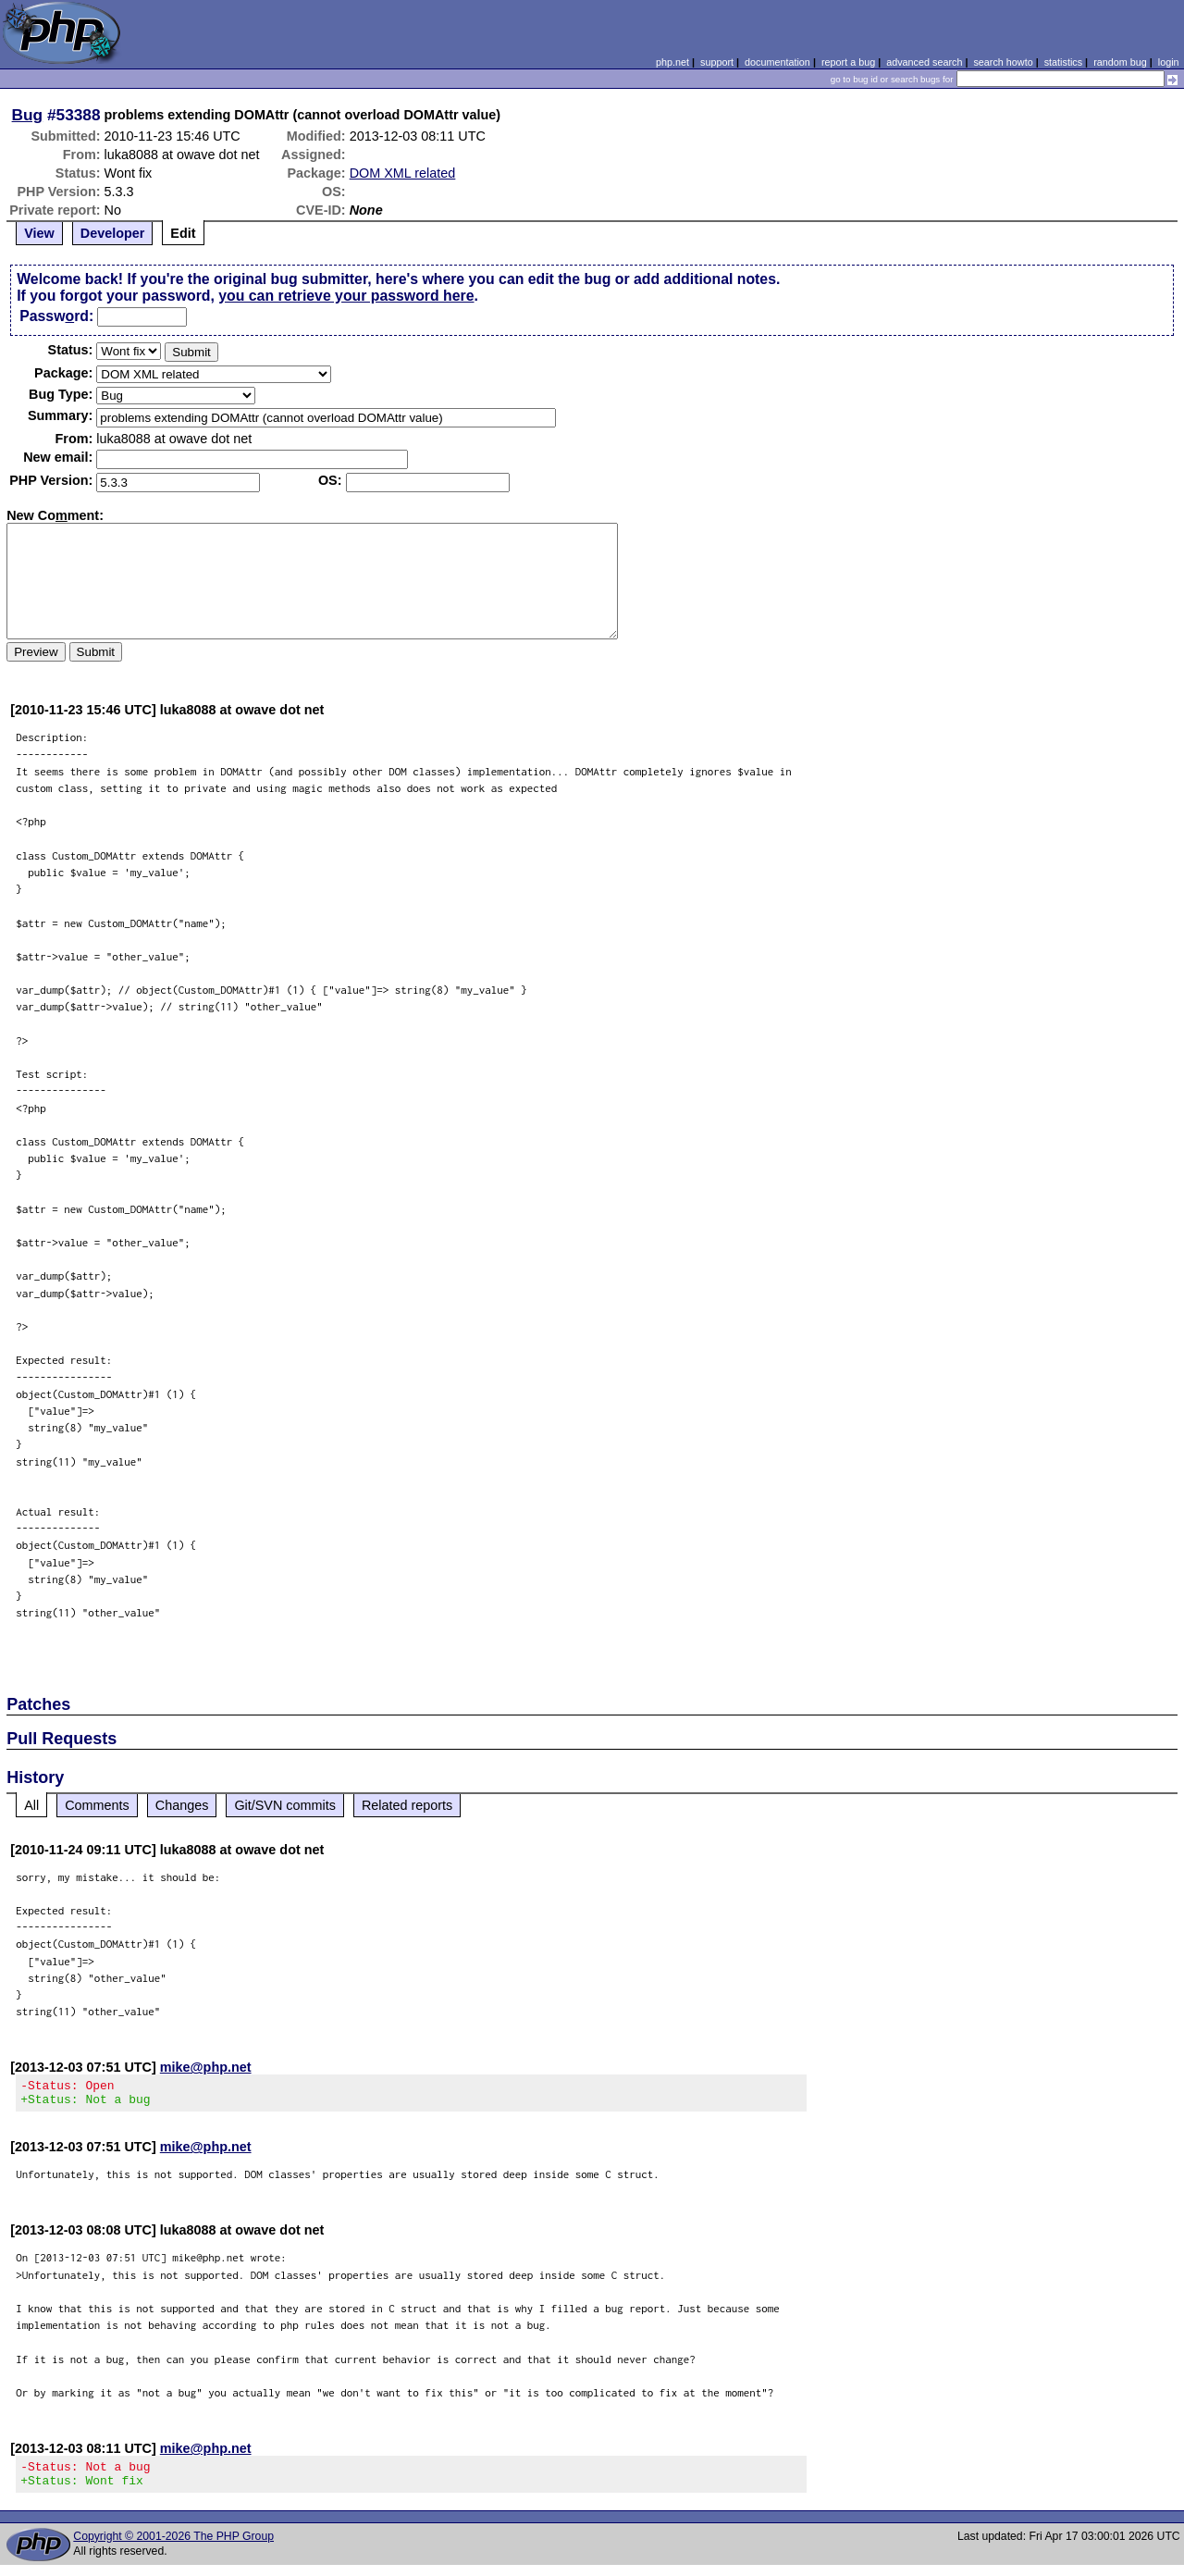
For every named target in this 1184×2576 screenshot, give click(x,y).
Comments (97, 1805)
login (1168, 62)
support (717, 62)
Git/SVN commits (285, 1805)
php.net (672, 62)
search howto (1002, 62)
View (39, 233)
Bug (27, 114)
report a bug (848, 62)
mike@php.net (206, 2067)
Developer (112, 233)
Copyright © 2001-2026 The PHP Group (173, 2547)
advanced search (924, 62)
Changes (182, 1805)
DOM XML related (403, 173)
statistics (1063, 62)
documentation (777, 62)
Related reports (407, 1805)
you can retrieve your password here (346, 295)
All (31, 1805)
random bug (1120, 62)
